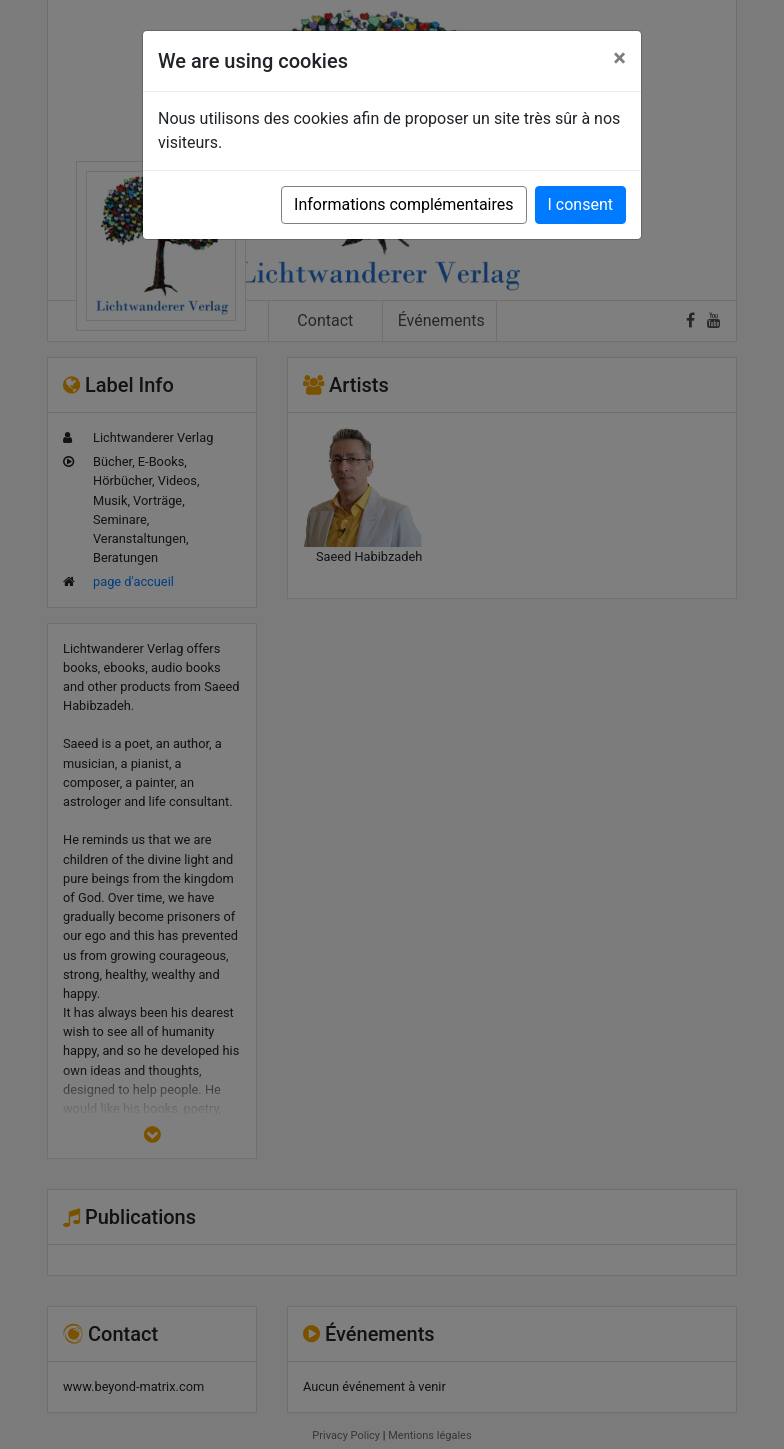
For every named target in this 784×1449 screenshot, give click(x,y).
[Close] (619, 58)
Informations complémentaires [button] (403, 204)
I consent (580, 204)
